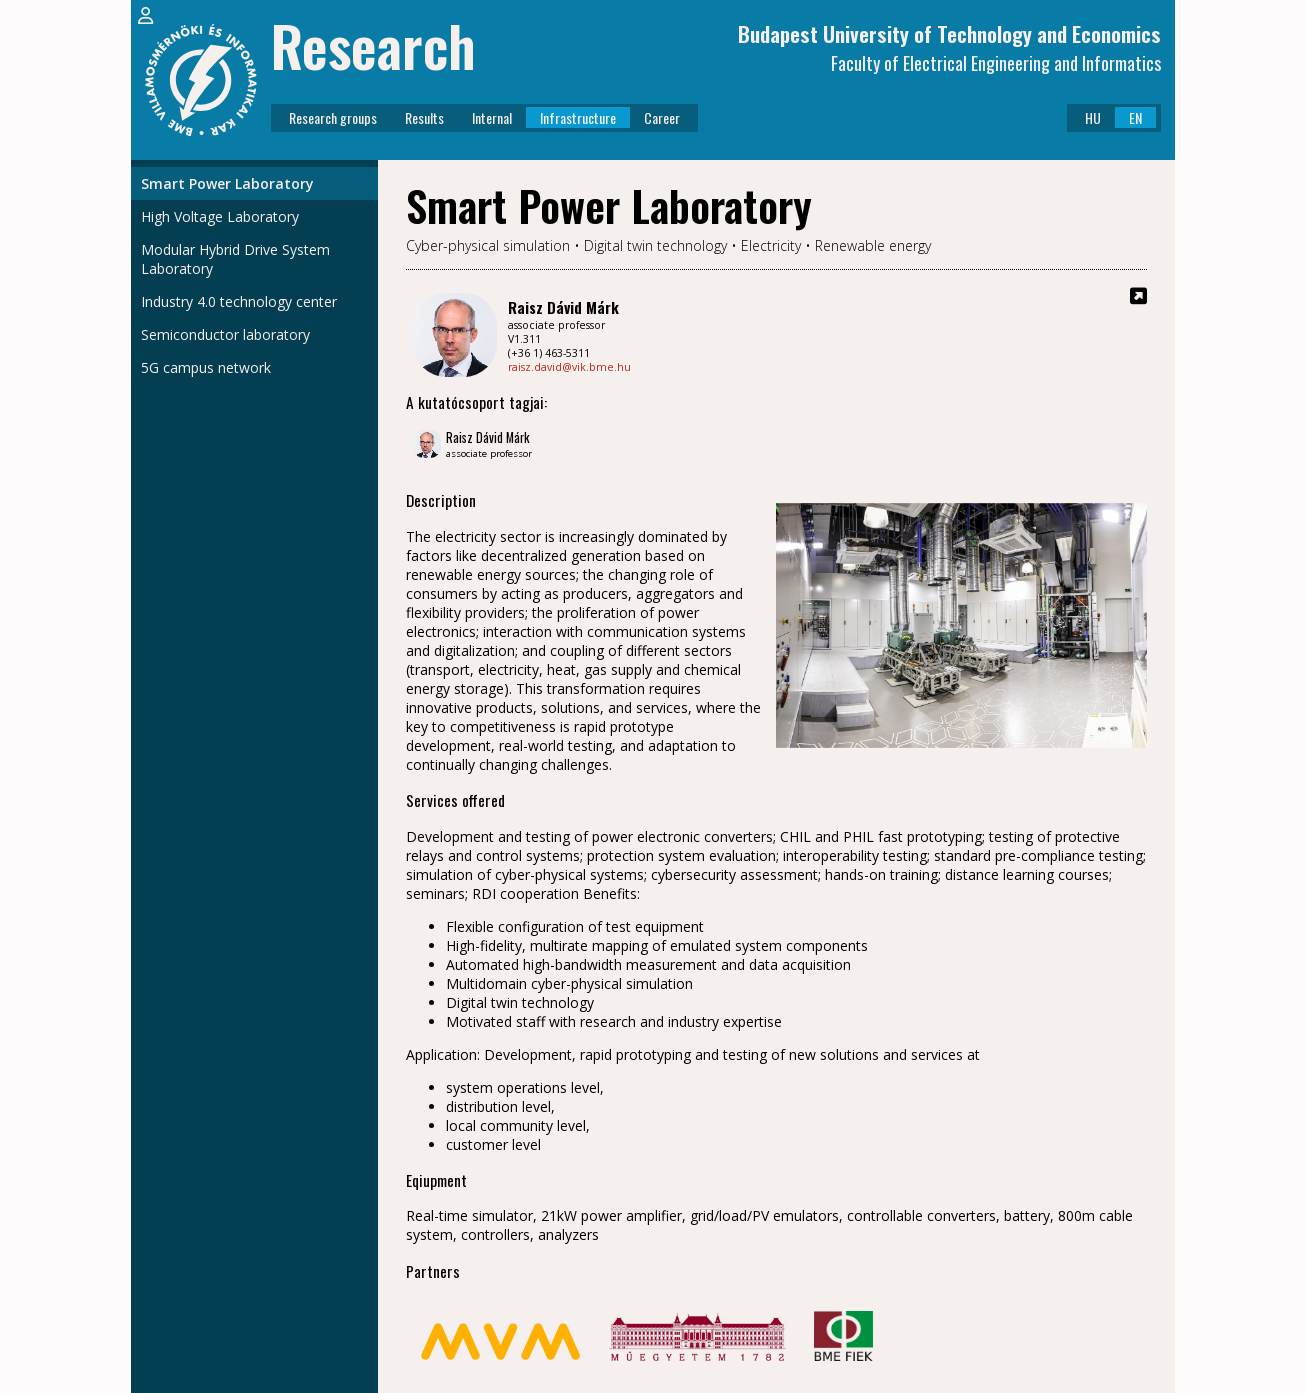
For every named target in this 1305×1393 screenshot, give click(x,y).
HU (1093, 117)
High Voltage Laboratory (220, 216)
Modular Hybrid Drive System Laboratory (235, 259)
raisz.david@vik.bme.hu (569, 367)
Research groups (333, 117)
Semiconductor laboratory (225, 334)
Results (424, 117)
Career (662, 117)
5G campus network (206, 367)
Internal (492, 117)
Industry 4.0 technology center (239, 301)
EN (1135, 117)
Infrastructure (578, 117)
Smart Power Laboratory (227, 183)
